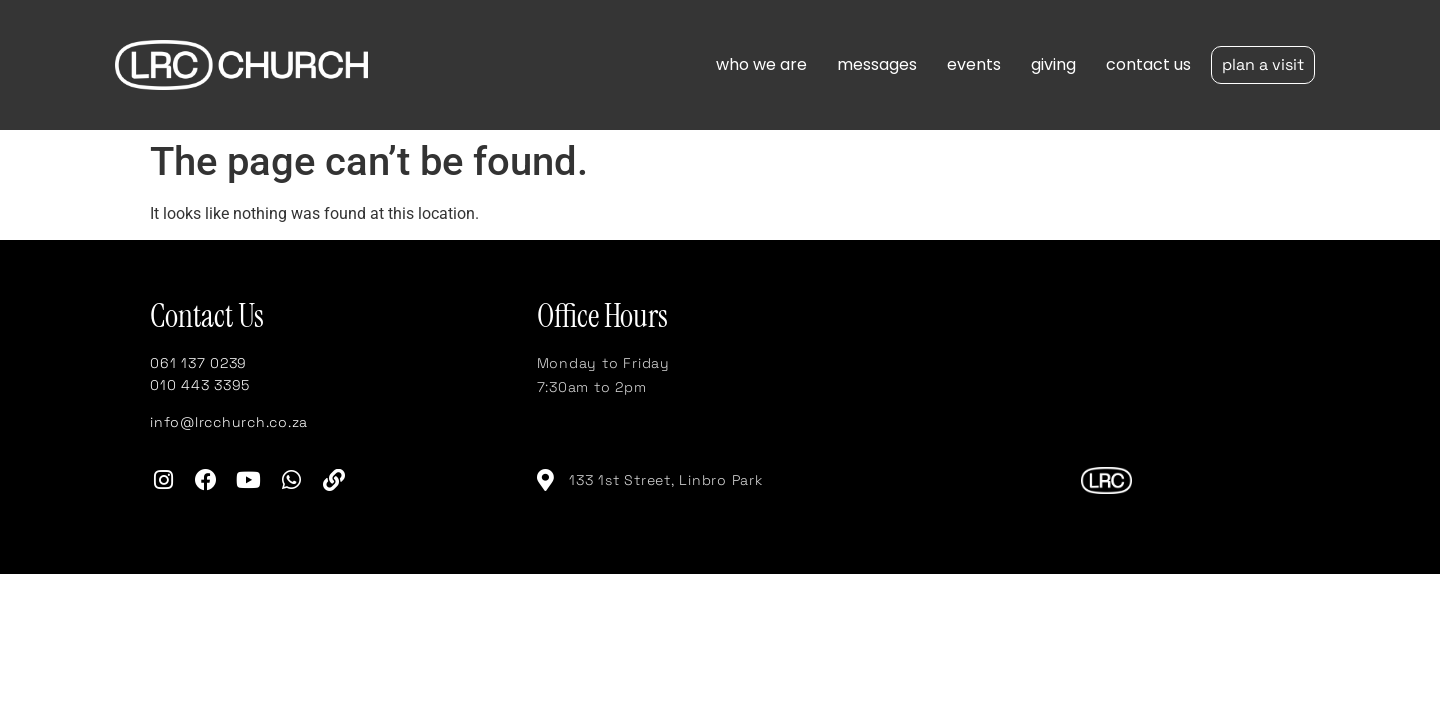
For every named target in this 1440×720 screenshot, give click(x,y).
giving (1053, 64)
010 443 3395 (200, 385)
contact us (1148, 64)
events (974, 64)
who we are (761, 64)
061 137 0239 (198, 363)
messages (877, 64)
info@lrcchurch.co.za (229, 422)
